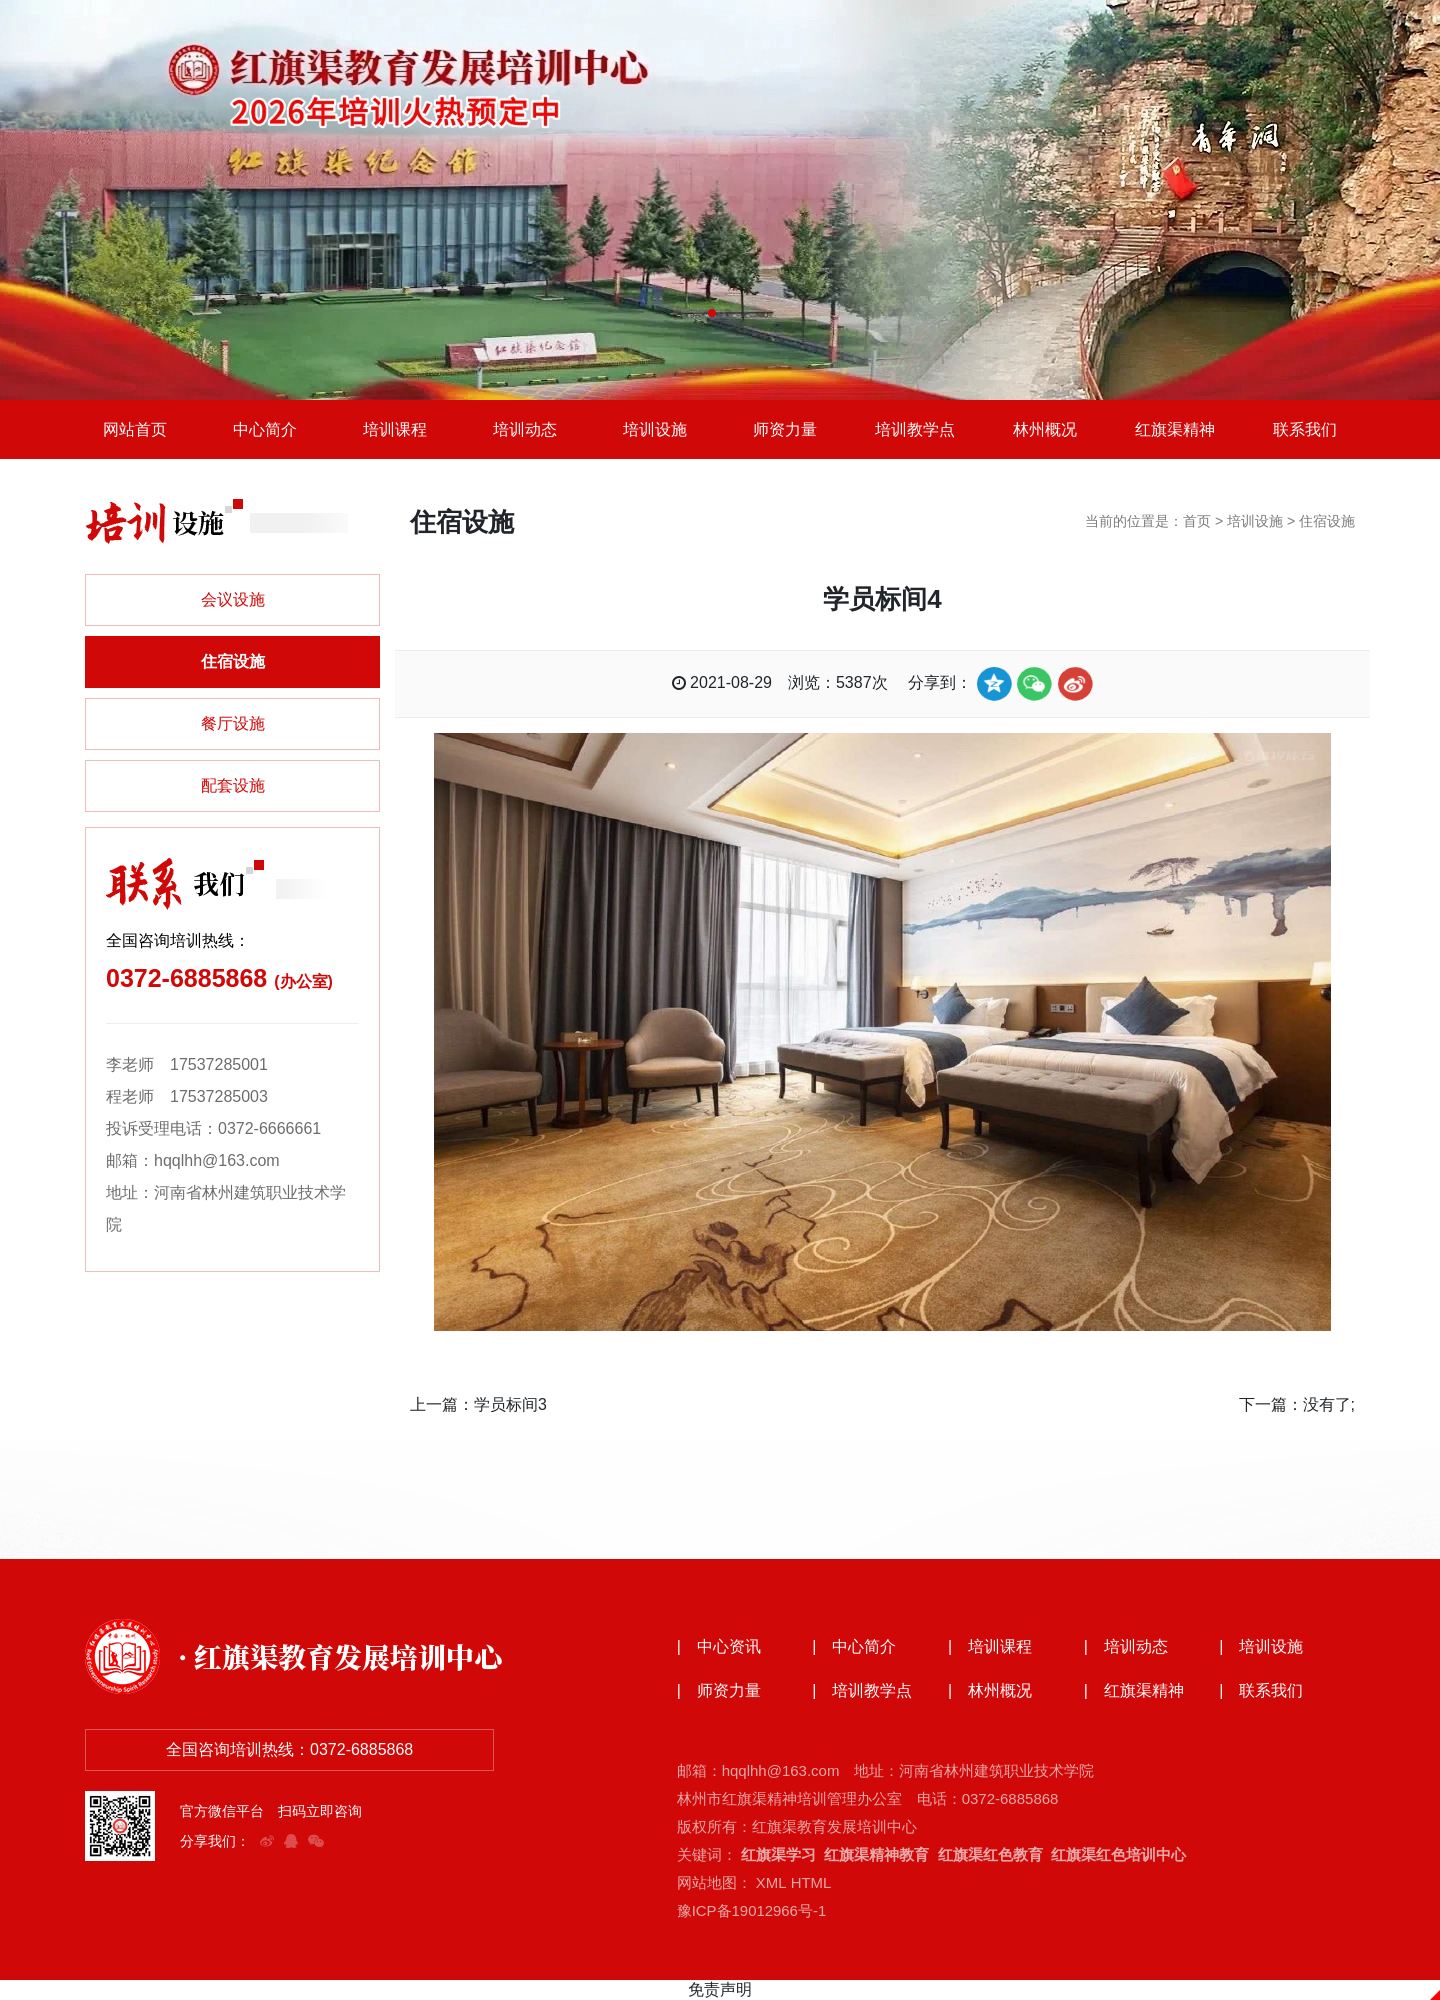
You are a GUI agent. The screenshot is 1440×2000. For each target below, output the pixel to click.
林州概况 (1045, 429)
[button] (712, 313)
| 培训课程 (990, 1647)
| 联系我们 (1261, 1691)
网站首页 (135, 429)
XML (771, 1882)
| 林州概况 (990, 1691)
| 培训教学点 (862, 1691)
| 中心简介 (854, 1647)
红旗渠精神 (1175, 429)
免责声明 (720, 1989)
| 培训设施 (1261, 1647)
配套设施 (233, 786)
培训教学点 (915, 429)
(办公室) (303, 982)
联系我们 (1305, 429)
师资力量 (785, 429)
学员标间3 (510, 1404)
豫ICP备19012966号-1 (752, 1910)
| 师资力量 (719, 1691)
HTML (810, 1882)
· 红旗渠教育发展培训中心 (340, 1656)
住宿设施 (233, 662)
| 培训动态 (1126, 1647)
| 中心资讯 (719, 1647)
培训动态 (525, 429)
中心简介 (265, 429)
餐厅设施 (233, 724)
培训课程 (395, 429)
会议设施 (233, 600)
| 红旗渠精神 (1134, 1691)
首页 (1197, 522)
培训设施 (655, 429)
